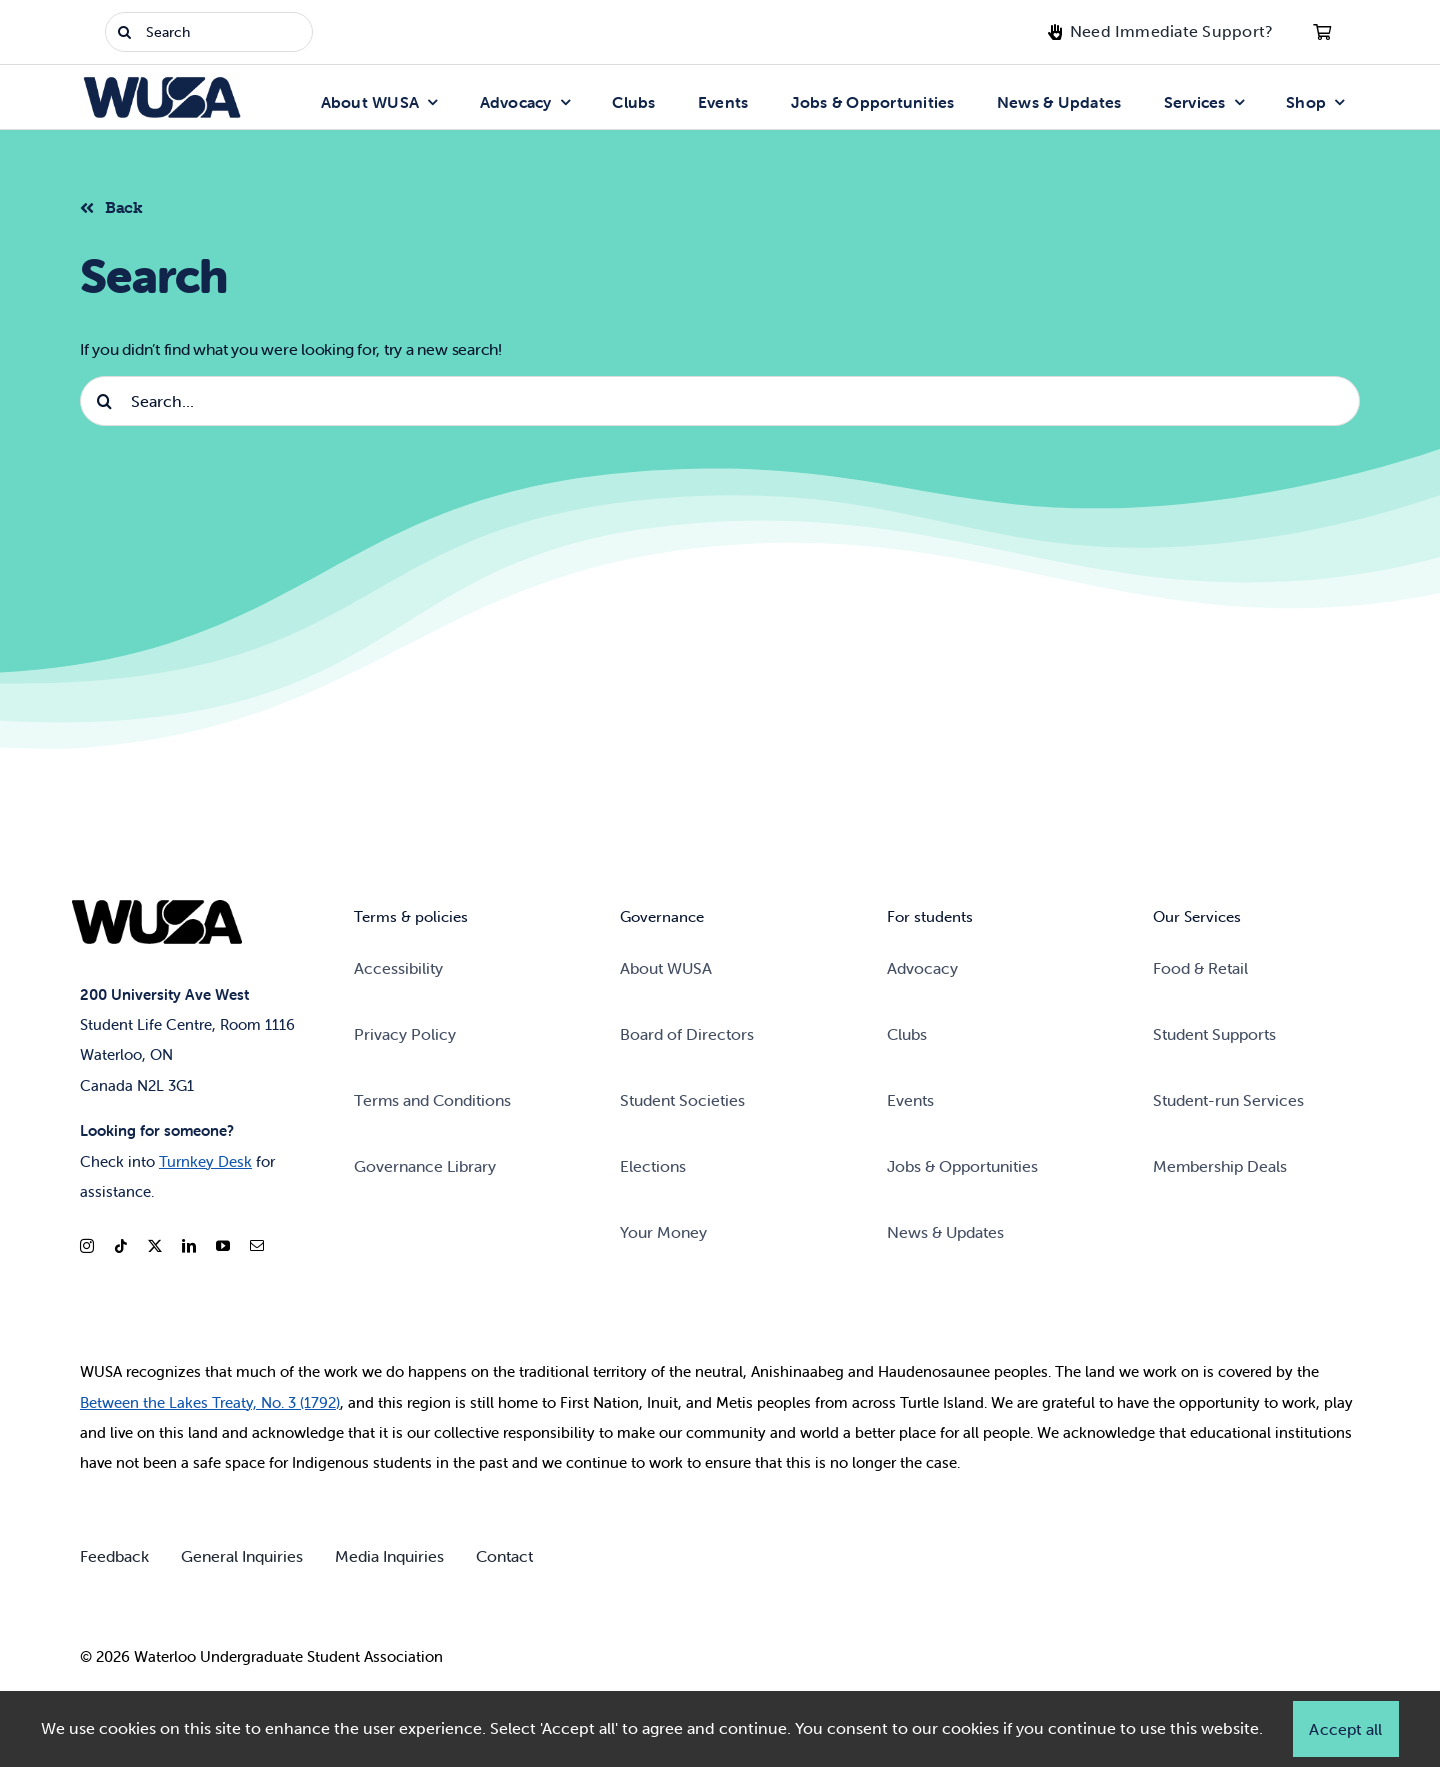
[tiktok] (121, 1246)
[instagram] (87, 1246)
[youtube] (223, 1246)
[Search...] (720, 401)
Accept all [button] (1345, 1729)
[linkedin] (189, 1246)
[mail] (257, 1246)
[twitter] (155, 1246)
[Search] (209, 32)
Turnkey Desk (205, 1161)
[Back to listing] (119, 205)
